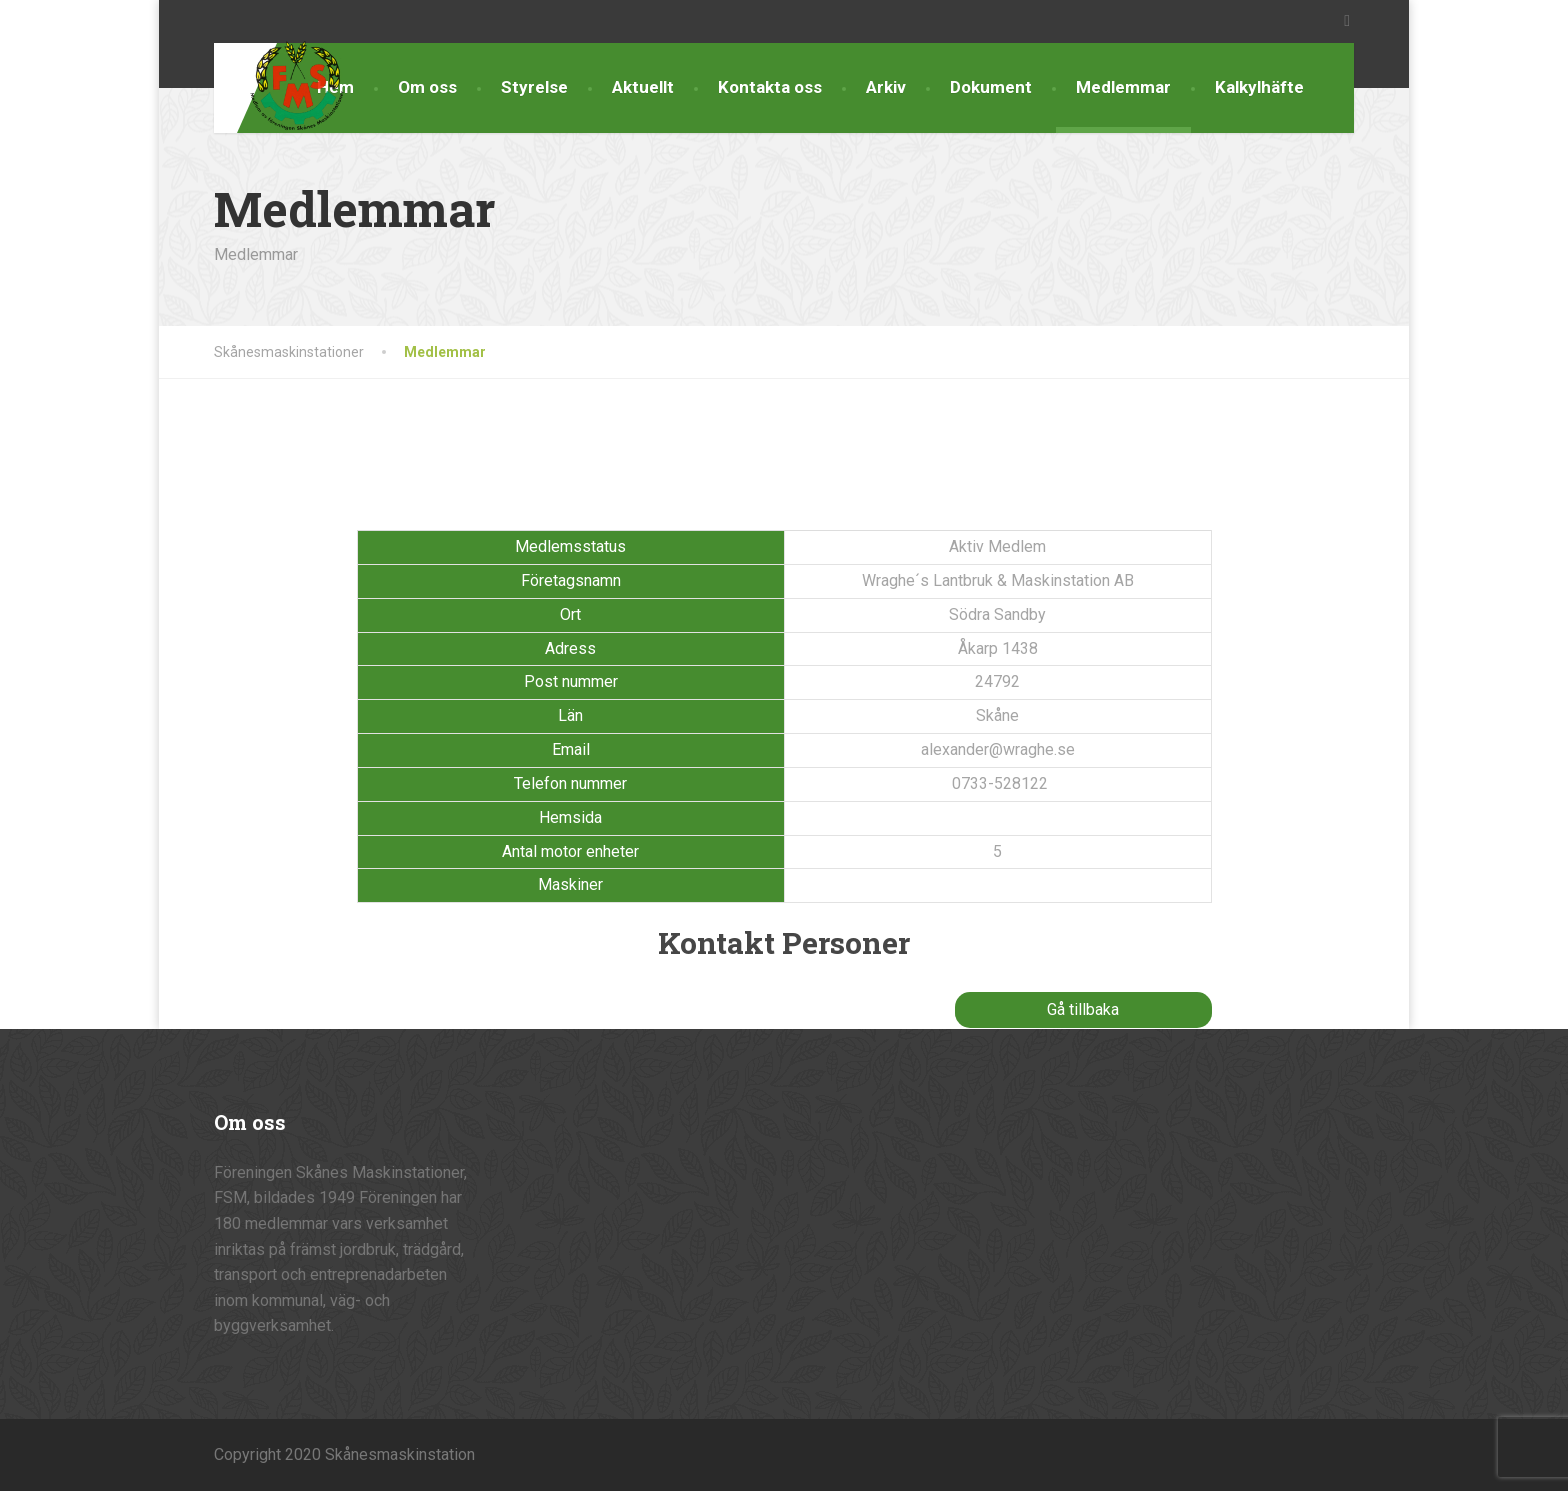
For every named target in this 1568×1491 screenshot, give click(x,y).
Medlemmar (1123, 87)
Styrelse (534, 87)
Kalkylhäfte (1259, 87)
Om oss (427, 87)
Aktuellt (643, 87)
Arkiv (886, 87)
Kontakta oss (770, 87)
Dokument (991, 87)
